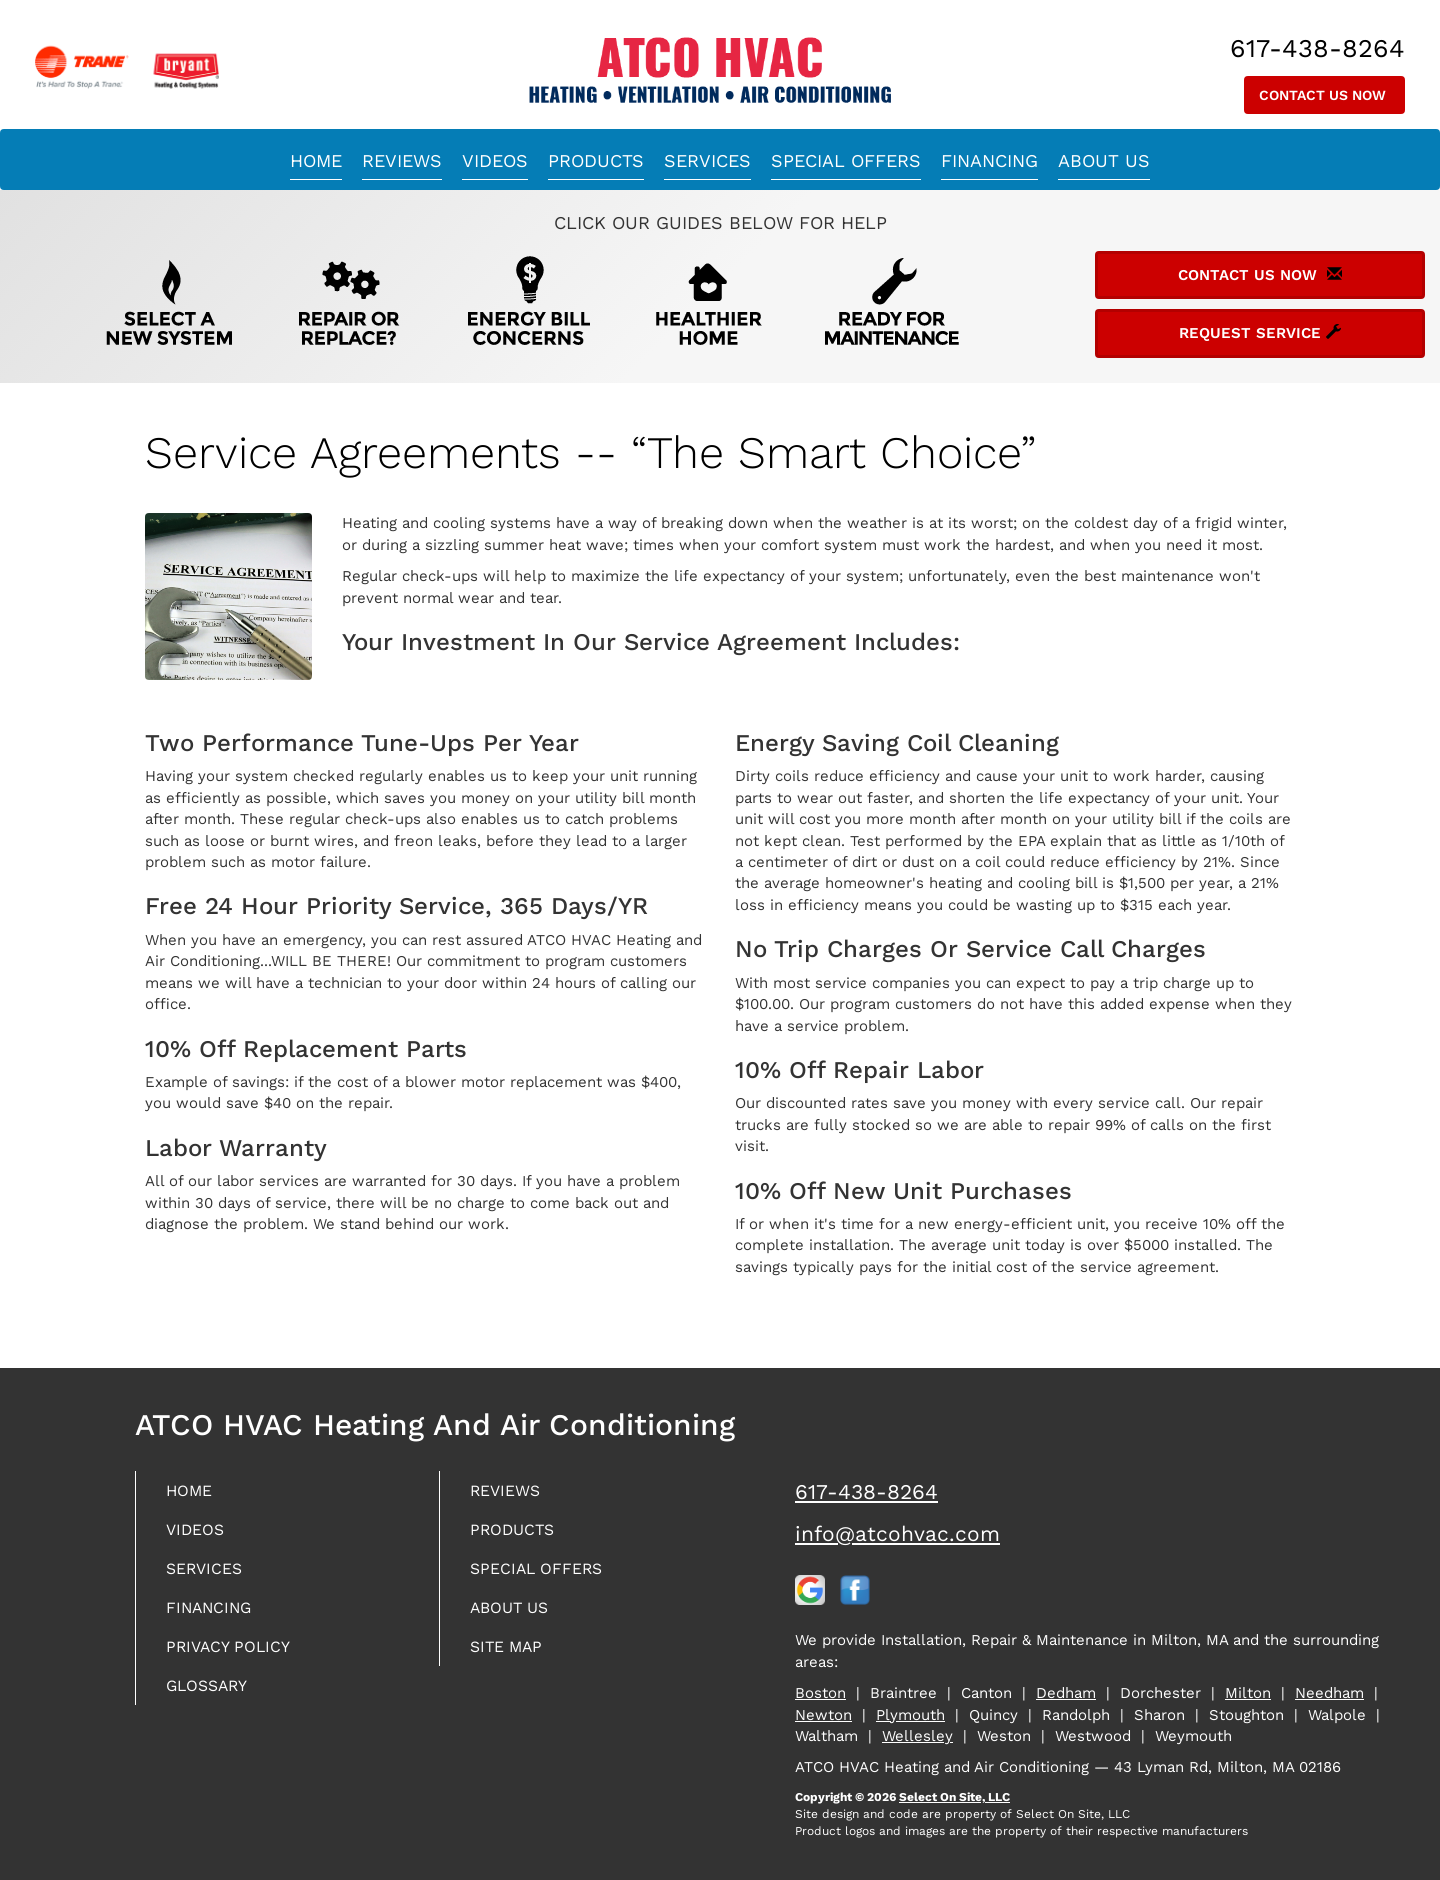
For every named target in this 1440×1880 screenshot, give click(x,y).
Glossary (213, 1696)
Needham (1329, 1693)
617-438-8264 (866, 1491)
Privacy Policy (236, 1655)
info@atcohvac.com (897, 1533)
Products (596, 160)
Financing (989, 160)
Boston (820, 1693)
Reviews (402, 160)
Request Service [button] (1260, 333)
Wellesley (917, 1736)
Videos (495, 160)
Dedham (1066, 1693)
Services (707, 160)
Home (316, 160)
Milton (1248, 1693)
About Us (1104, 160)
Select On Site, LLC (954, 1797)
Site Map (511, 1655)
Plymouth (910, 1715)
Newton (823, 1715)
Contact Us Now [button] (1324, 95)
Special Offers (846, 160)
